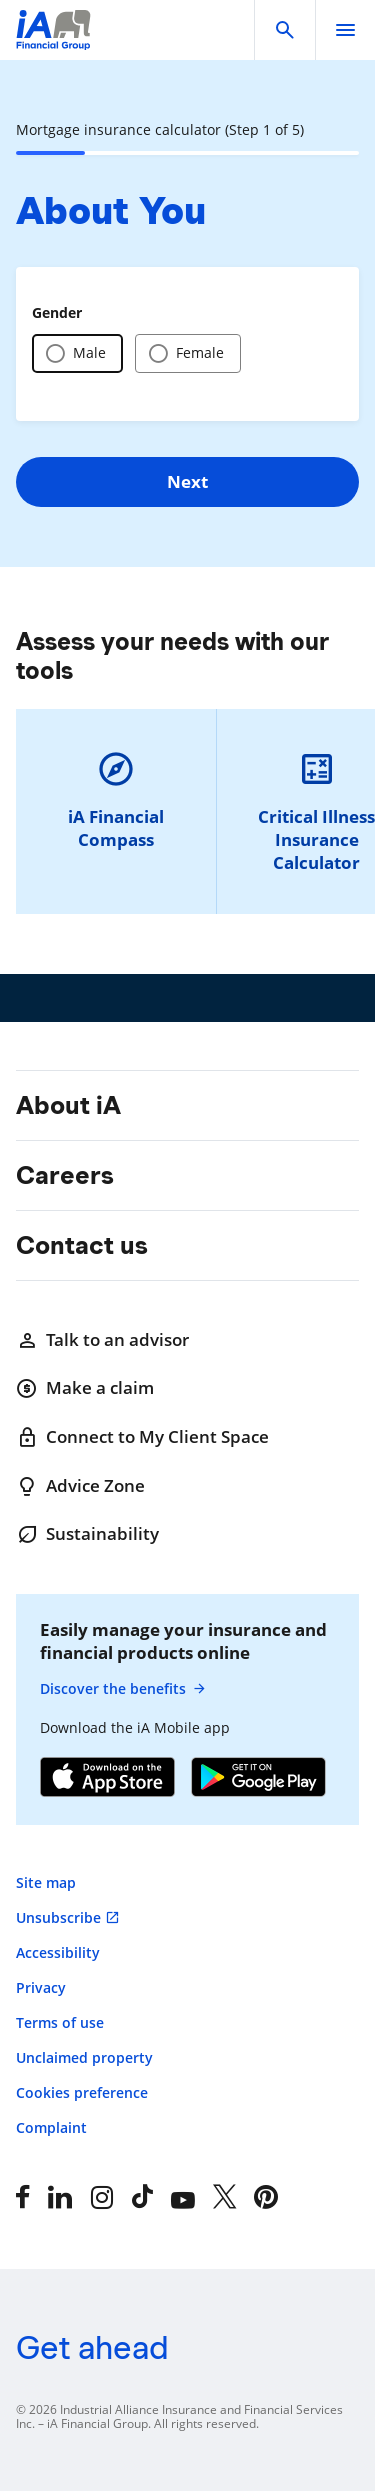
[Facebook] (23, 2197)
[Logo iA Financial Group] (53, 42)
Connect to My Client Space (142, 1437)
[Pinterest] (266, 2197)
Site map (46, 1882)
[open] (345, 30)
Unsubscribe (58, 1917)
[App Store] (107, 1779)
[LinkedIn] (60, 2197)
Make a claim (85, 1388)
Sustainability (87, 1534)
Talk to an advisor (102, 1340)
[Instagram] (102, 2197)
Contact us (82, 1245)
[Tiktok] (142, 2197)
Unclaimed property (84, 2057)
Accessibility (58, 1952)
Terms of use (60, 2022)
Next (187, 481)
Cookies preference (82, 2092)
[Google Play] (258, 1779)
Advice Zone (80, 1486)
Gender (57, 312)
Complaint (51, 2127)
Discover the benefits (123, 1689)
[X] (224, 2197)
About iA (68, 1105)
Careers (65, 1175)
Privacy (41, 1987)
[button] (285, 30)
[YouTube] (183, 2197)
